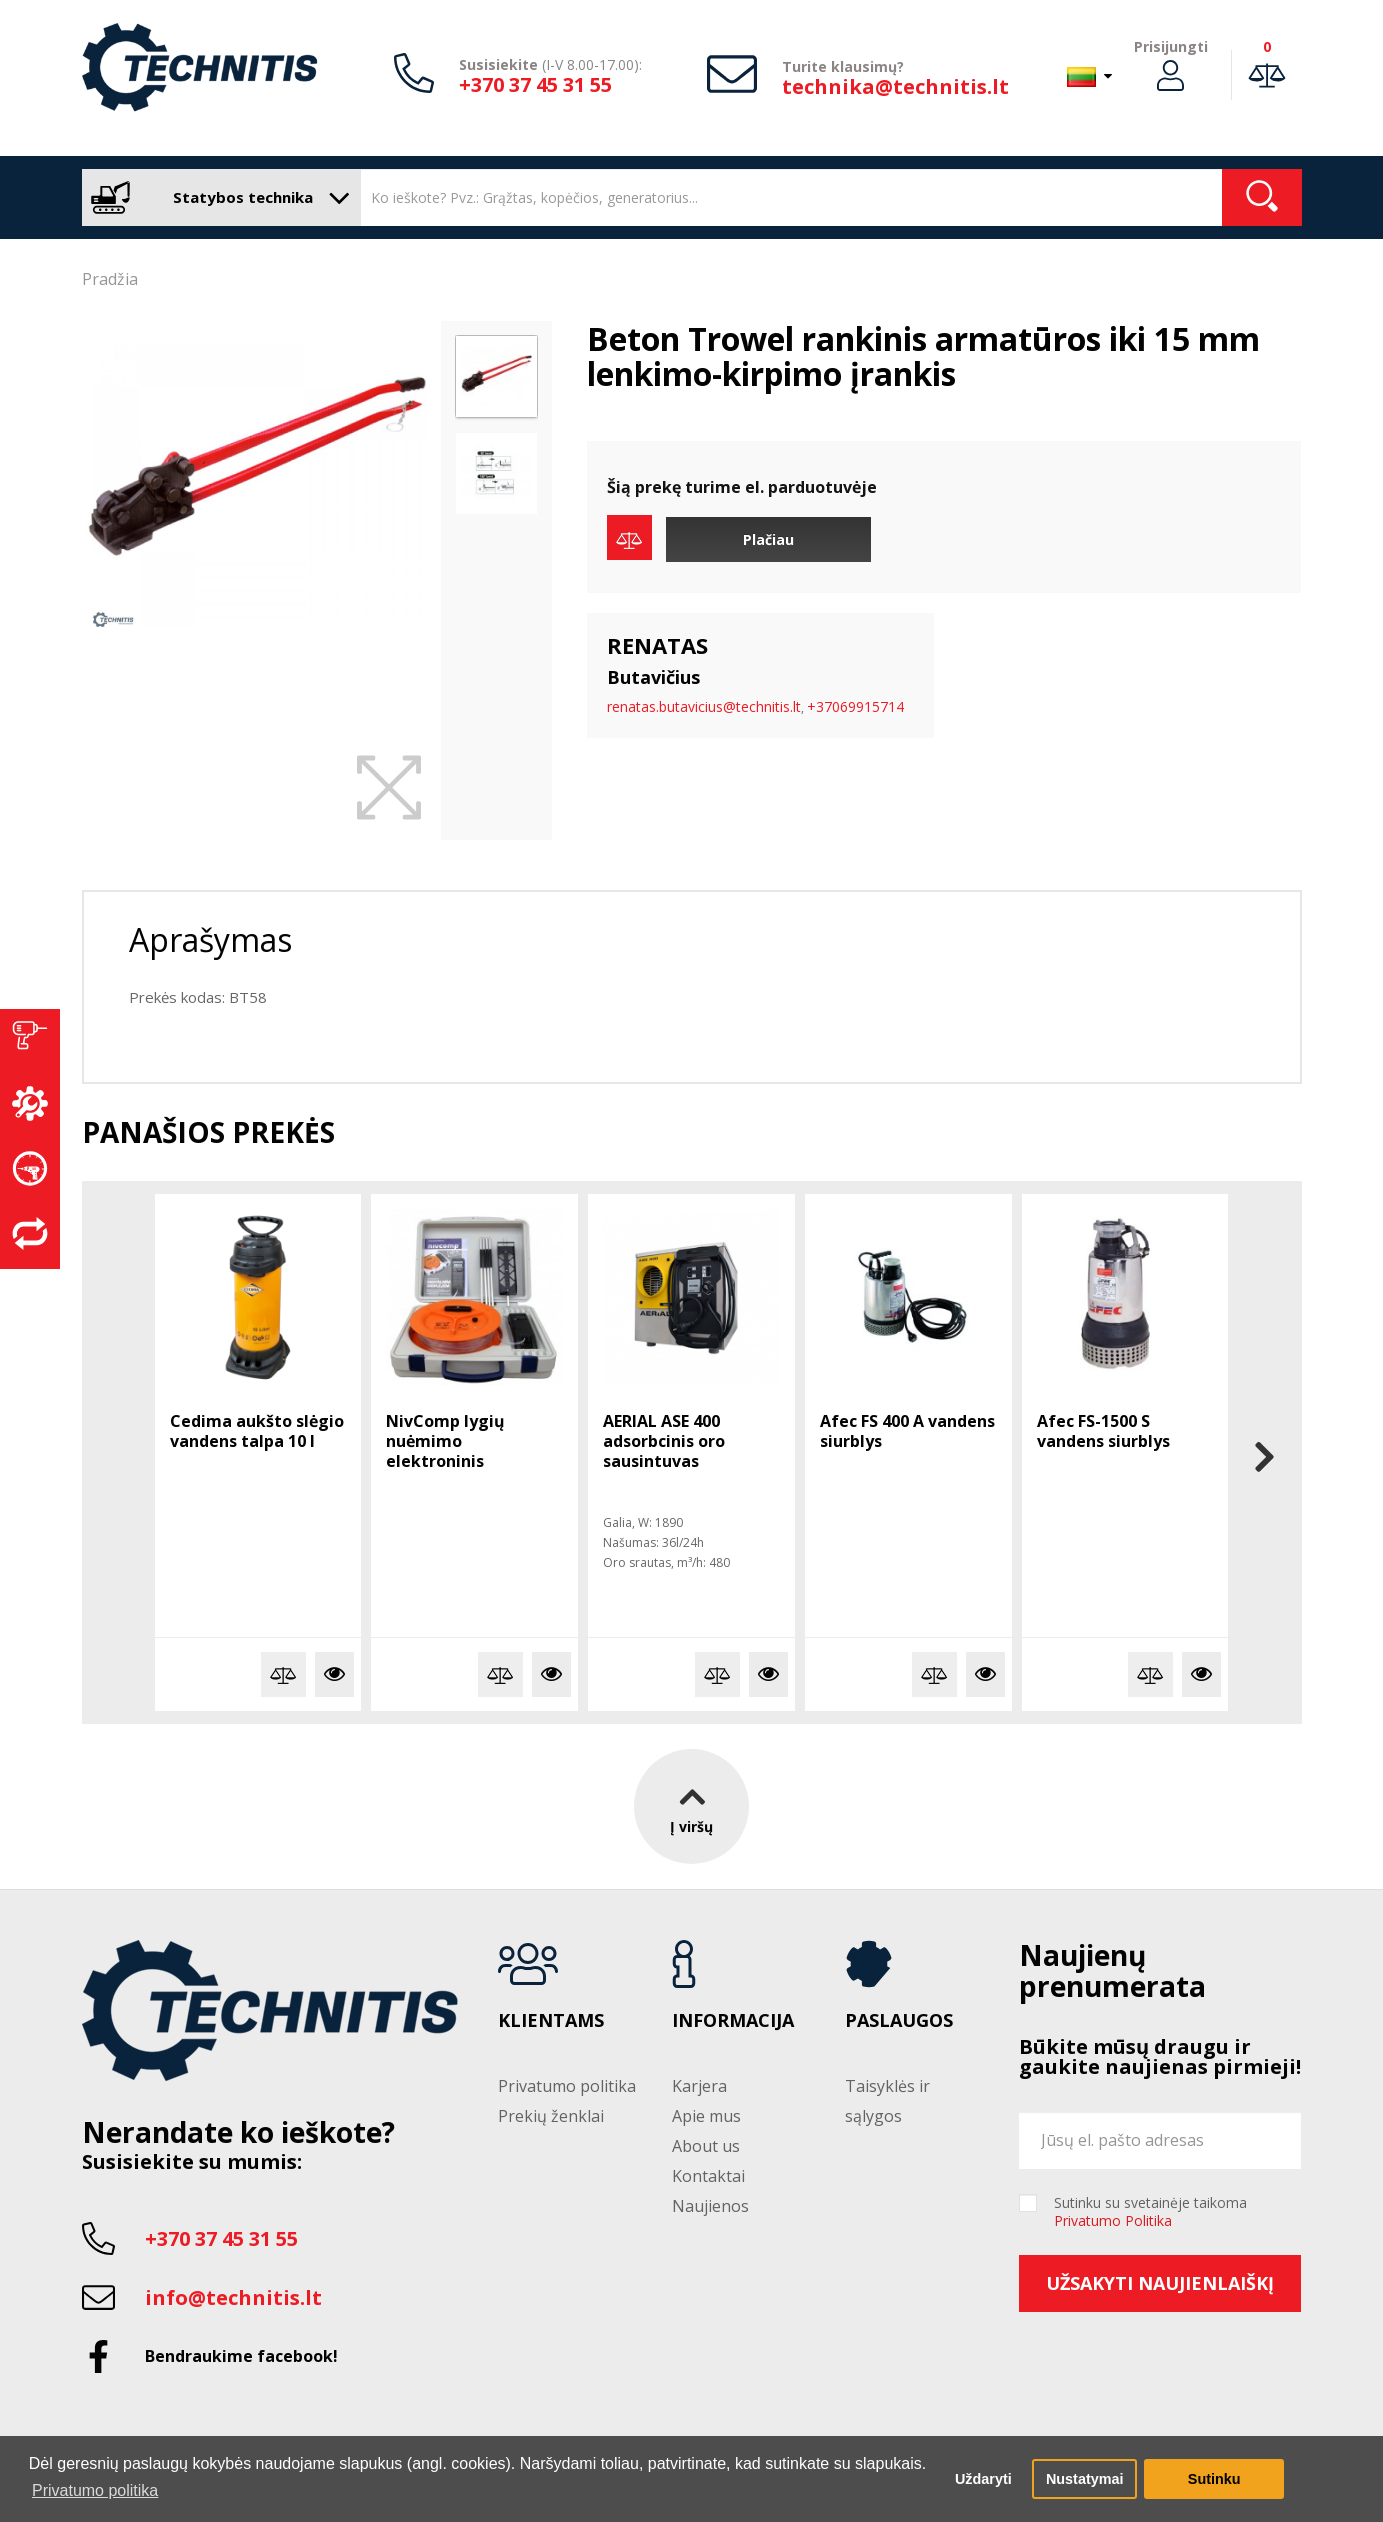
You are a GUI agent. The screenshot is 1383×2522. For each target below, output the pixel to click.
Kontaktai (708, 2176)
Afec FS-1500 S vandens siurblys (1103, 1431)
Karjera (699, 2086)
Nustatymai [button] (1085, 2479)
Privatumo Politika (1113, 2220)
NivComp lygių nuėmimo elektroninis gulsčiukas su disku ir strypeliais (471, 1461)
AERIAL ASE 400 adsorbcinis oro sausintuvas (664, 1441)
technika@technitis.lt (895, 86)
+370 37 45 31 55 (535, 84)
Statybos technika (216, 197)
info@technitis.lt (233, 2297)
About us (706, 2146)
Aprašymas (210, 939)
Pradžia (110, 279)
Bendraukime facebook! (241, 2356)
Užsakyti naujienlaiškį (1160, 2283)
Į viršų (691, 1805)
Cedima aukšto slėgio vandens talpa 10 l (257, 1431)
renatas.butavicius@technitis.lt (704, 706)
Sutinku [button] (1214, 2479)
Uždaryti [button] (983, 2479)
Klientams (551, 2021)
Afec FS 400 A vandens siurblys (907, 1431)
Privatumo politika (567, 2086)
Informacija (733, 2021)
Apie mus (706, 2116)
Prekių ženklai (551, 2116)
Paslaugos (899, 2021)
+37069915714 (855, 706)
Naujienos (710, 2206)
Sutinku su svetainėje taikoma (1150, 2212)
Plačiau (768, 539)
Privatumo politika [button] (95, 2490)
